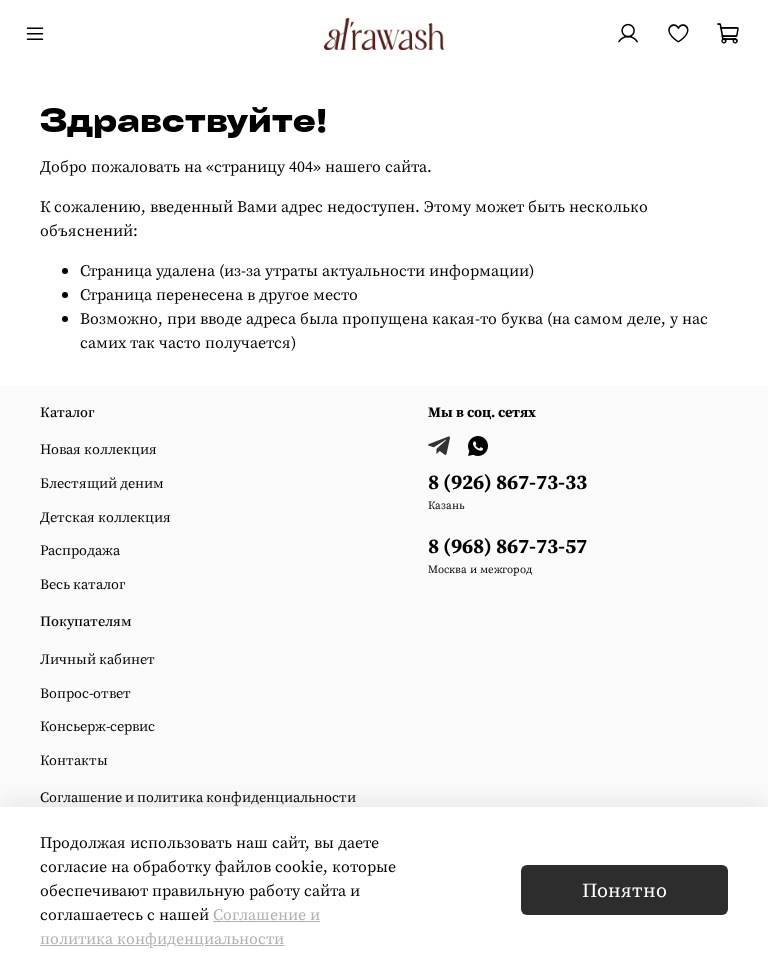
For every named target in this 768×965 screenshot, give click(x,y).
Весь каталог (82, 584)
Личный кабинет (97, 659)
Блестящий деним (102, 483)
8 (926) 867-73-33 (507, 481)
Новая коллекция (98, 449)
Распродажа (80, 550)
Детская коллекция (105, 517)
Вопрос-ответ (85, 693)
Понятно (624, 890)
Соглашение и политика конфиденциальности (198, 797)
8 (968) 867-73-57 (507, 545)
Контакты (74, 760)
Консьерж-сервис (97, 726)
